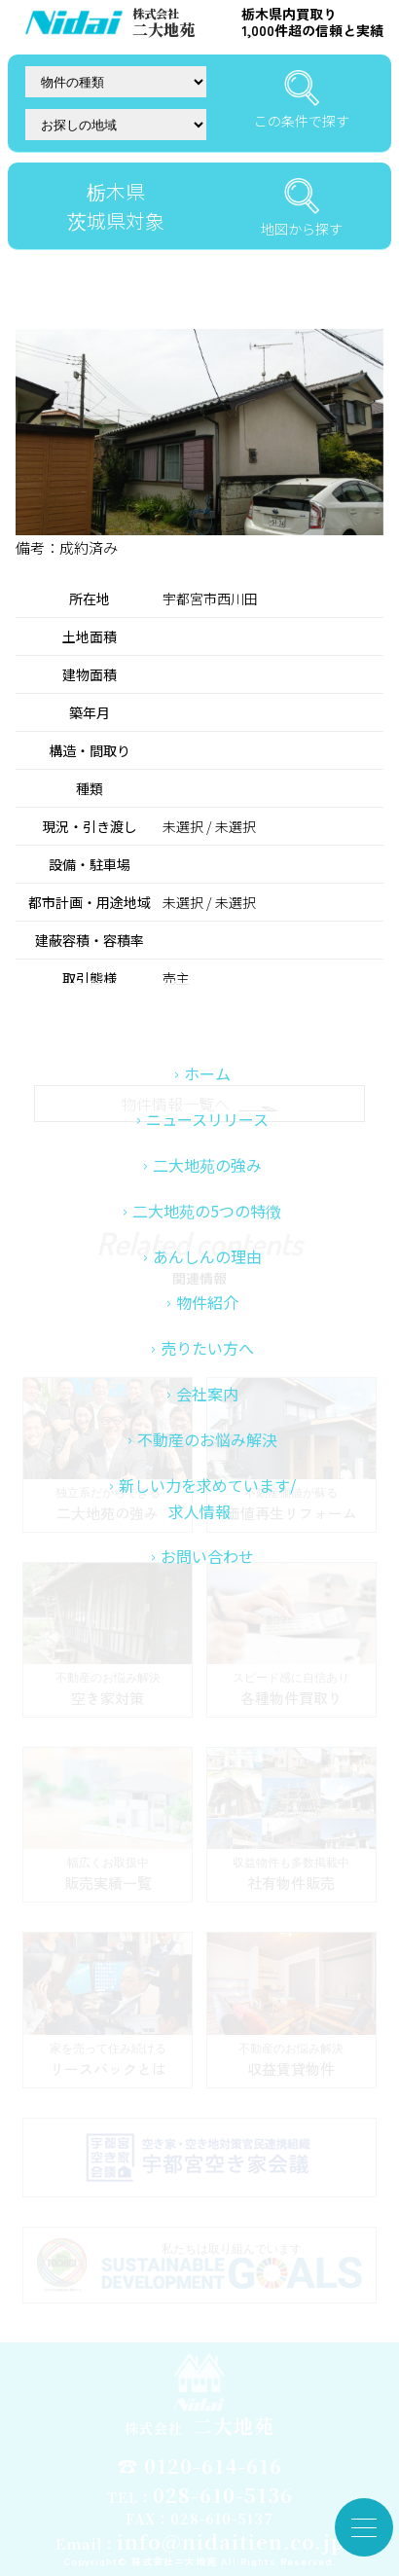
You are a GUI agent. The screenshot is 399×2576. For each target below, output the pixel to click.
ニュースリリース (207, 1250)
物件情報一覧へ (199, 1103)
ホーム (207, 1204)
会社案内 (207, 1525)
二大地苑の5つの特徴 (206, 1342)
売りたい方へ (207, 1479)
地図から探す (302, 208)
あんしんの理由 (207, 1387)
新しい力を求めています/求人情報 (207, 1629)
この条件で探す (301, 100)
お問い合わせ (207, 1687)
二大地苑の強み (207, 1296)
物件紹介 (207, 1433)
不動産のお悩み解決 (207, 1570)
